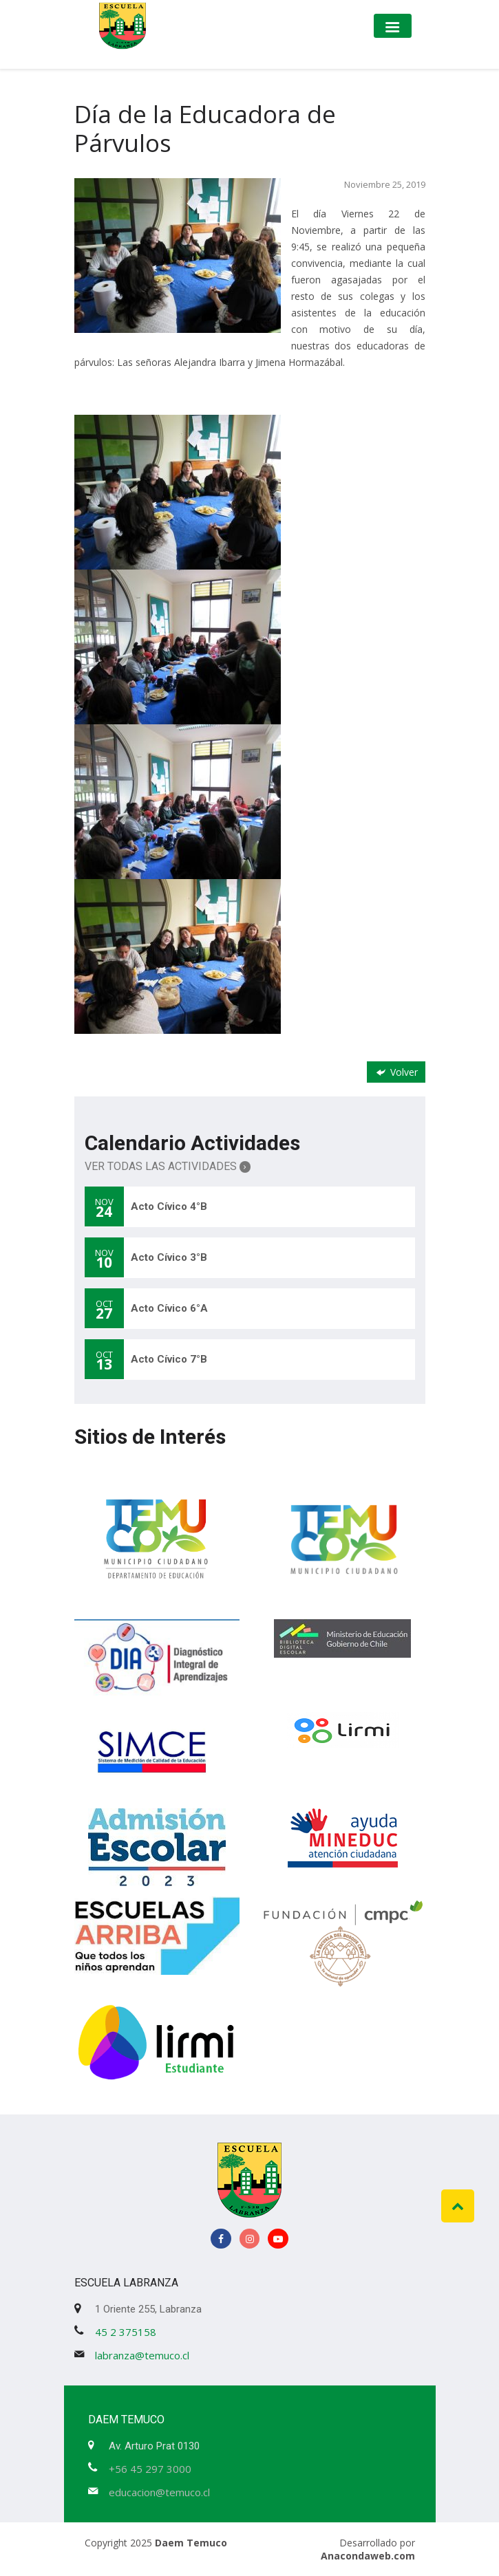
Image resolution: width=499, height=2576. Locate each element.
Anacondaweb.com (368, 2555)
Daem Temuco (191, 2542)
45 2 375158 (125, 2332)
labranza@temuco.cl (142, 2355)
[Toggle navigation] (393, 26)
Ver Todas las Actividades (168, 1166)
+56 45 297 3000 (150, 2469)
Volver (396, 1072)
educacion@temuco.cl (159, 2492)
